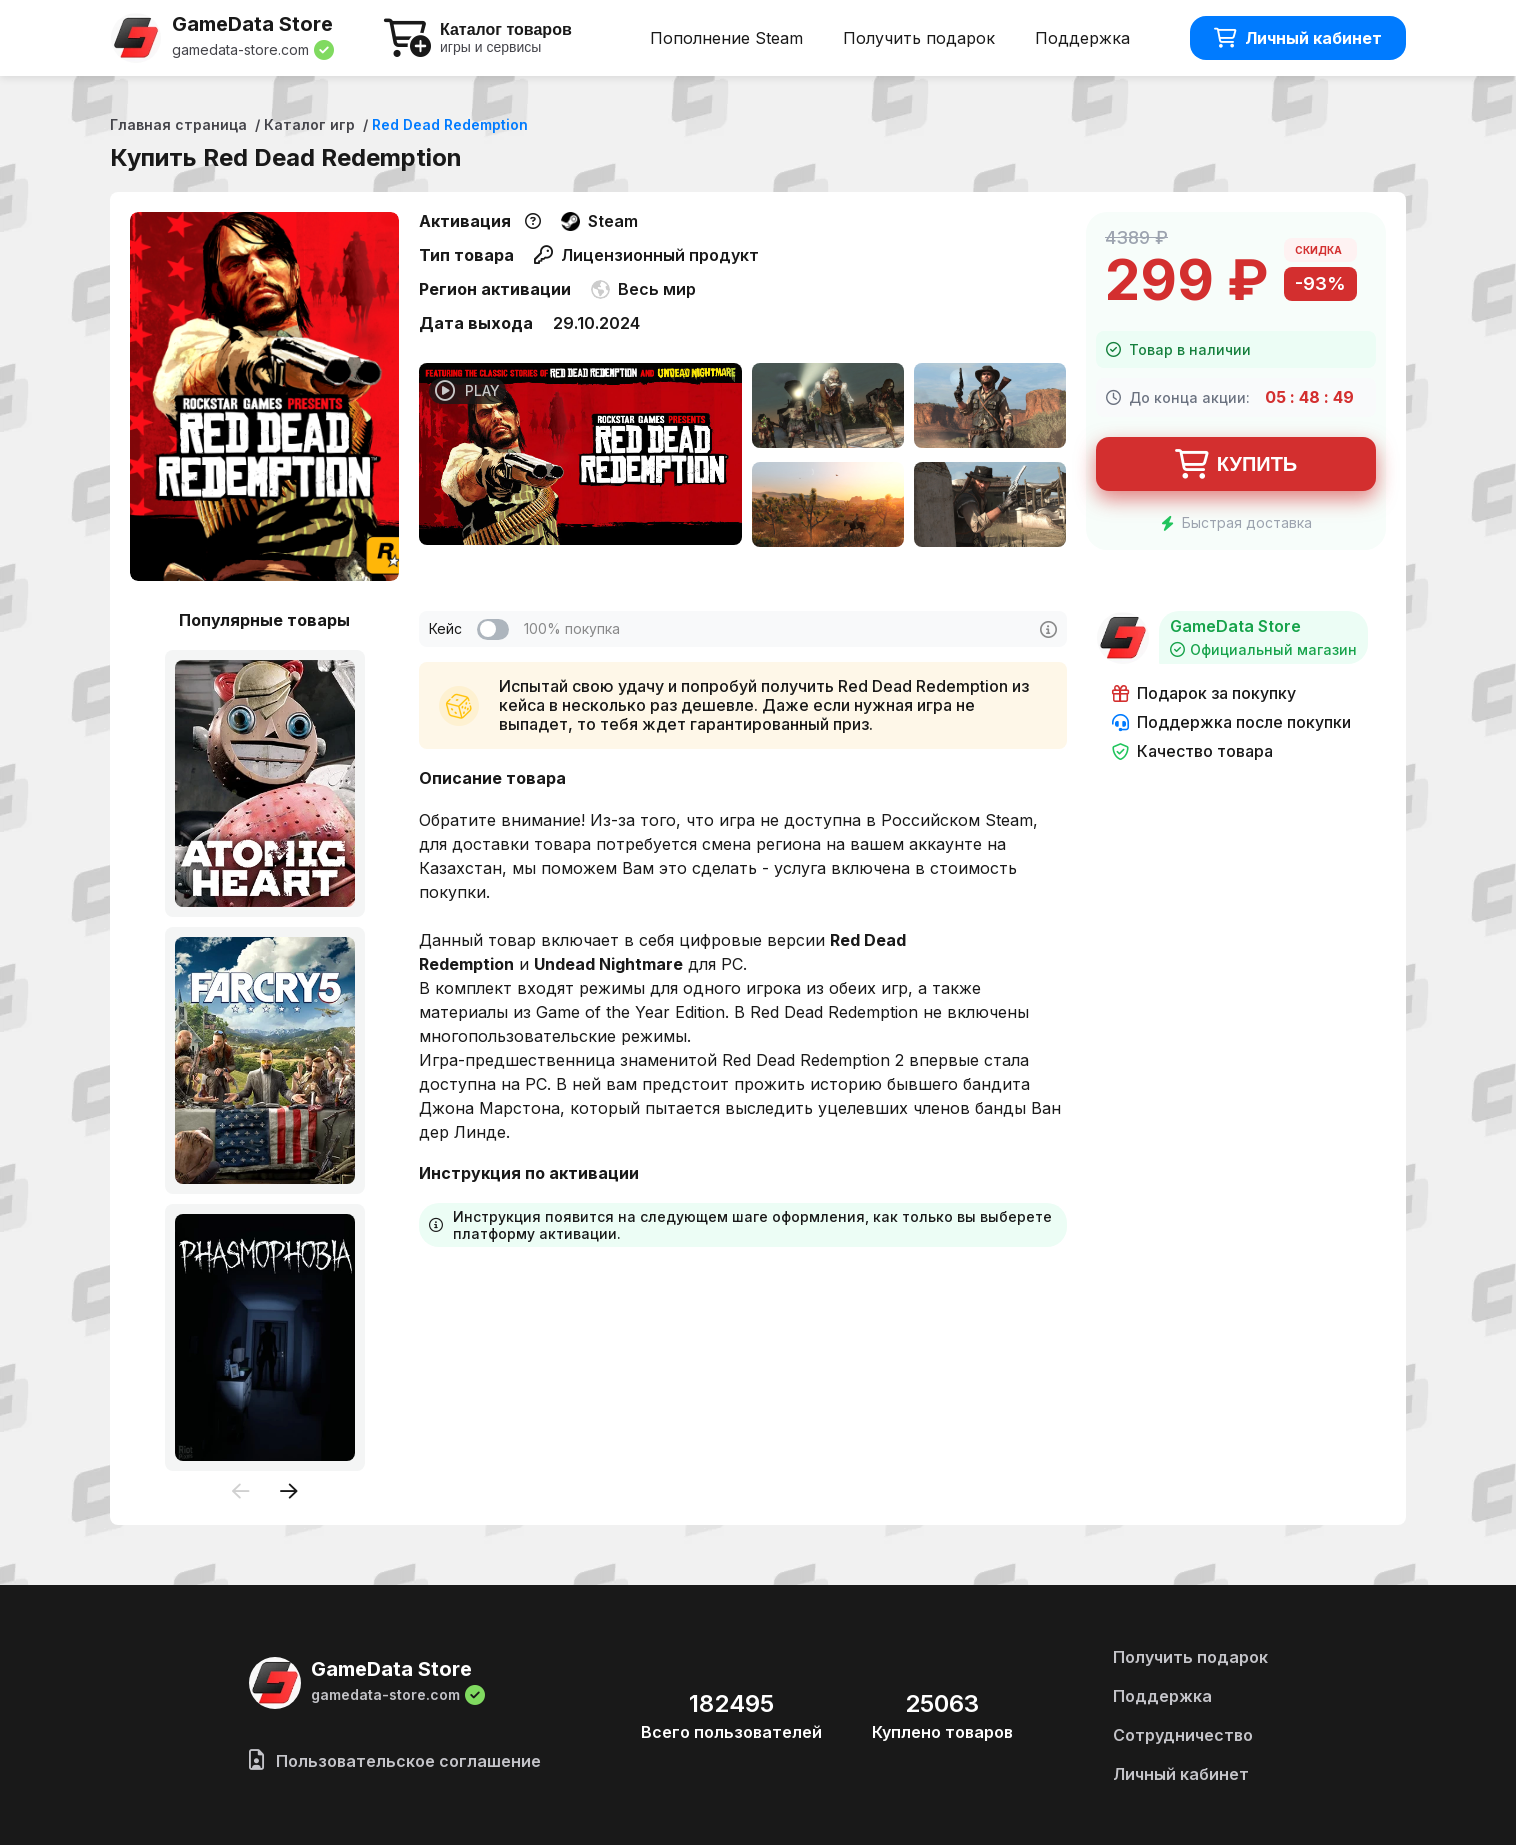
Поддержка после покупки (1231, 722)
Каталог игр (309, 124)
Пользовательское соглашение (395, 1761)
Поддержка (1082, 38)
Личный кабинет (1298, 38)
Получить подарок (919, 38)
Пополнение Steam (726, 38)
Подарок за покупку (1204, 693)
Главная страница (178, 124)
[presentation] (241, 1492)
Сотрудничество (1183, 1735)
